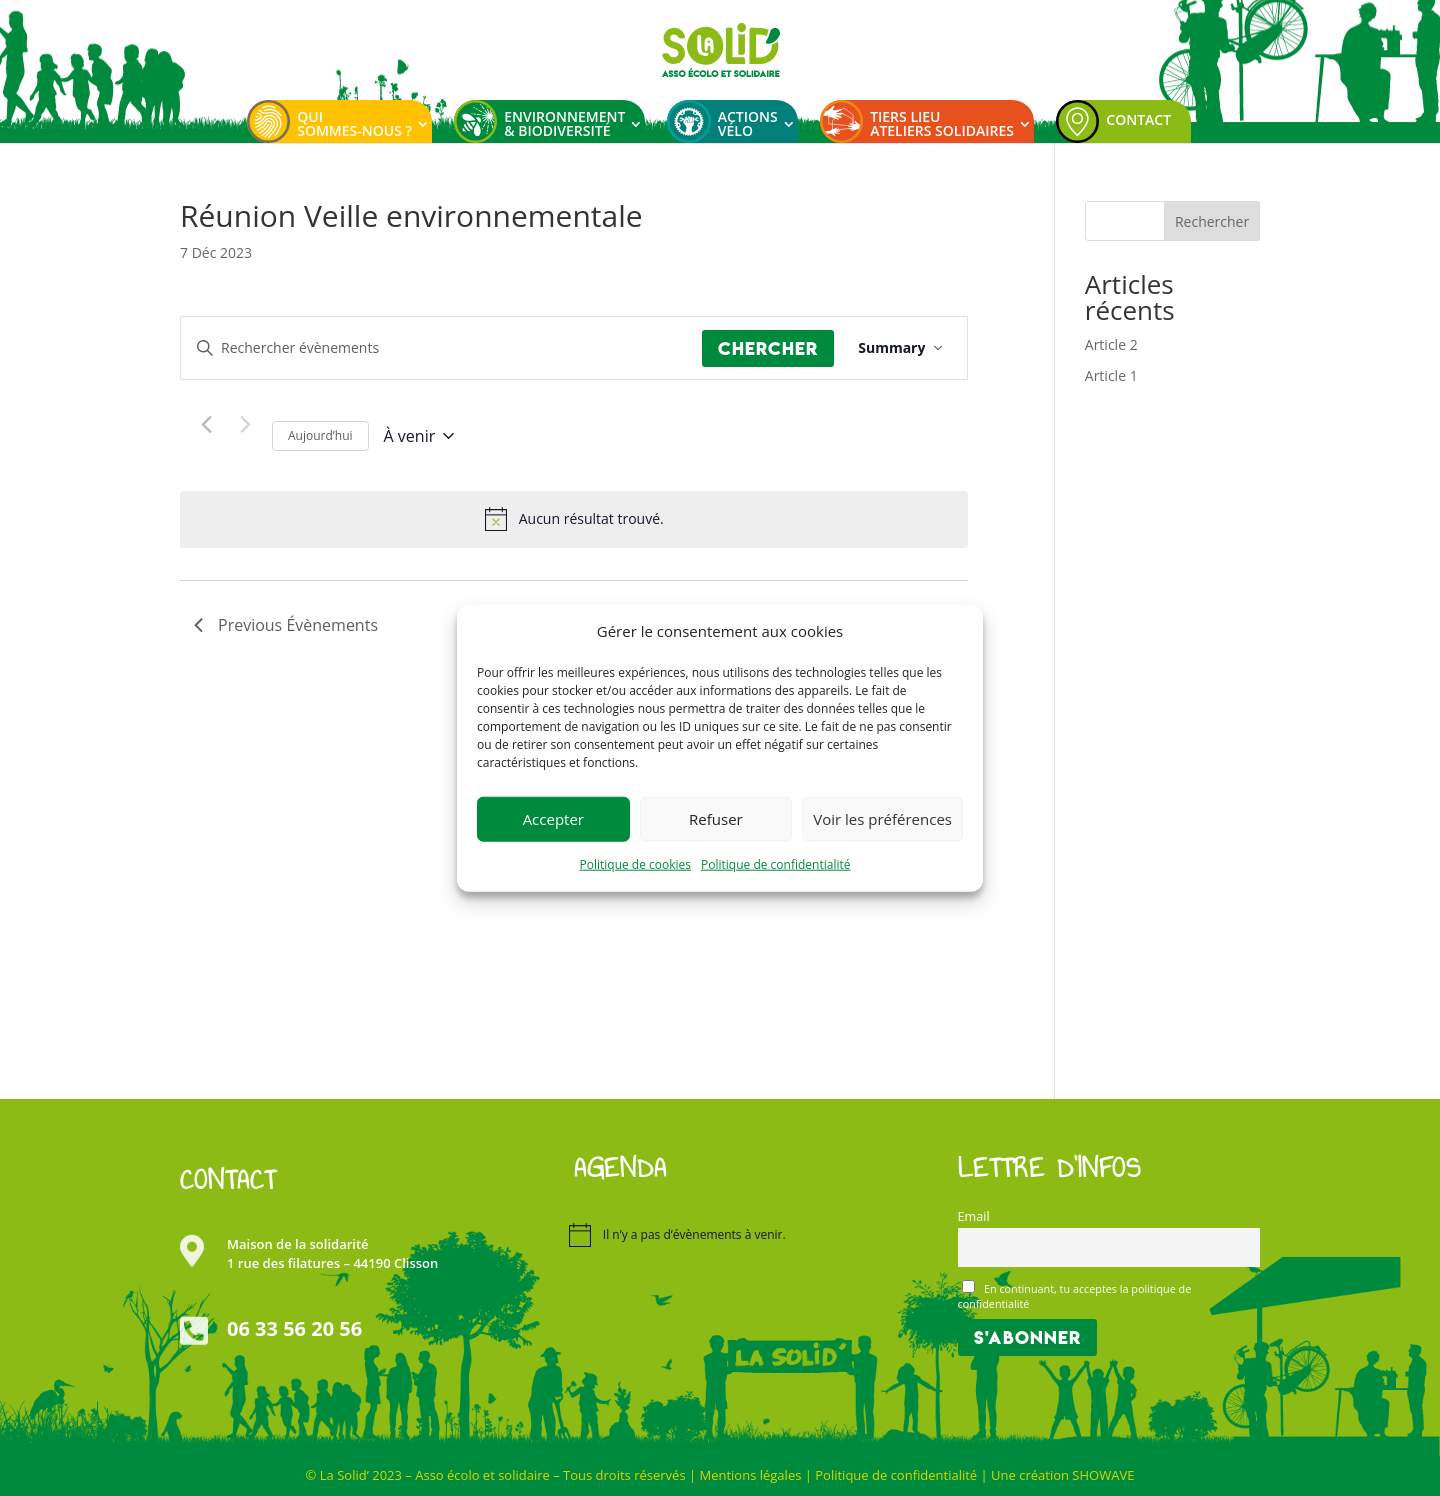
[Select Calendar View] (900, 348)
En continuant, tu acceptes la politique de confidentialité (1075, 1295)
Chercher (768, 348)
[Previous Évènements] (206, 424)
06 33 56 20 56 (294, 1328)
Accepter (553, 819)
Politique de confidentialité (775, 864)
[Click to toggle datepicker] (419, 436)
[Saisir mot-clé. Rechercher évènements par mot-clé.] (441, 348)
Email (974, 1216)
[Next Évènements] (245, 424)
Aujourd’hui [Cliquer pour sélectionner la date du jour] (320, 435)
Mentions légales (750, 1475)
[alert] (591, 519)
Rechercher (1212, 221)
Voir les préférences (882, 819)
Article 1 (1111, 375)
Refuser (716, 819)
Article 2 (1111, 344)
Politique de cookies (636, 864)
